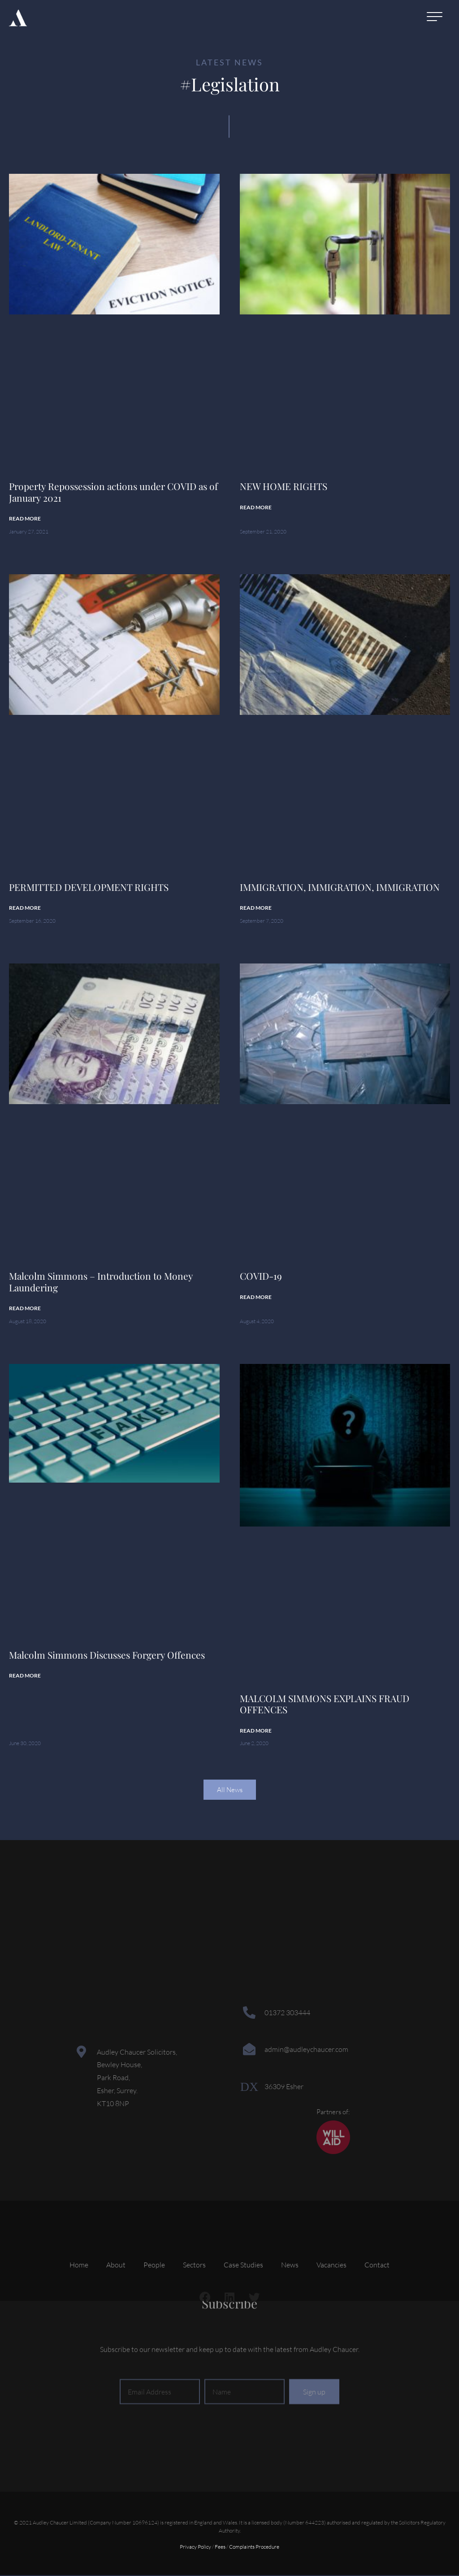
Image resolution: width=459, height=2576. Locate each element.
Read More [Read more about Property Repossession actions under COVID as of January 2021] (25, 518)
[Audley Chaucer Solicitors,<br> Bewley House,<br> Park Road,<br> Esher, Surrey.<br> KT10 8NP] (81, 2052)
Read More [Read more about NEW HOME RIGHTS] (256, 507)
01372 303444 (287, 2012)
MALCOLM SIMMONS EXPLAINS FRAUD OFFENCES (324, 1704)
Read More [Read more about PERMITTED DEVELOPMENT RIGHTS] (25, 908)
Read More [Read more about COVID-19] (256, 1297)
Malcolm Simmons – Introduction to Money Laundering (101, 1282)
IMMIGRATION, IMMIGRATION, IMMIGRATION (340, 887)
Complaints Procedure (254, 2547)
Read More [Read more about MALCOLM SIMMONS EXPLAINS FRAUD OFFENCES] (256, 1731)
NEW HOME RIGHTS (283, 486)
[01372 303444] (249, 2013)
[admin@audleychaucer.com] (249, 2050)
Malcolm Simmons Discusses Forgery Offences (107, 1655)
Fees (220, 2547)
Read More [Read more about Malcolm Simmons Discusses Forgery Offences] (25, 1676)
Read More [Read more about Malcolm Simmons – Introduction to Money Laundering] (25, 1308)
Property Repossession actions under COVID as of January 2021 (113, 492)
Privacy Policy (195, 2547)
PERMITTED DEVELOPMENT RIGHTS (89, 887)
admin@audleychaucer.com (306, 2050)
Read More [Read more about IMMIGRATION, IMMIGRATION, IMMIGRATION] (256, 908)
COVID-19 (261, 1276)
